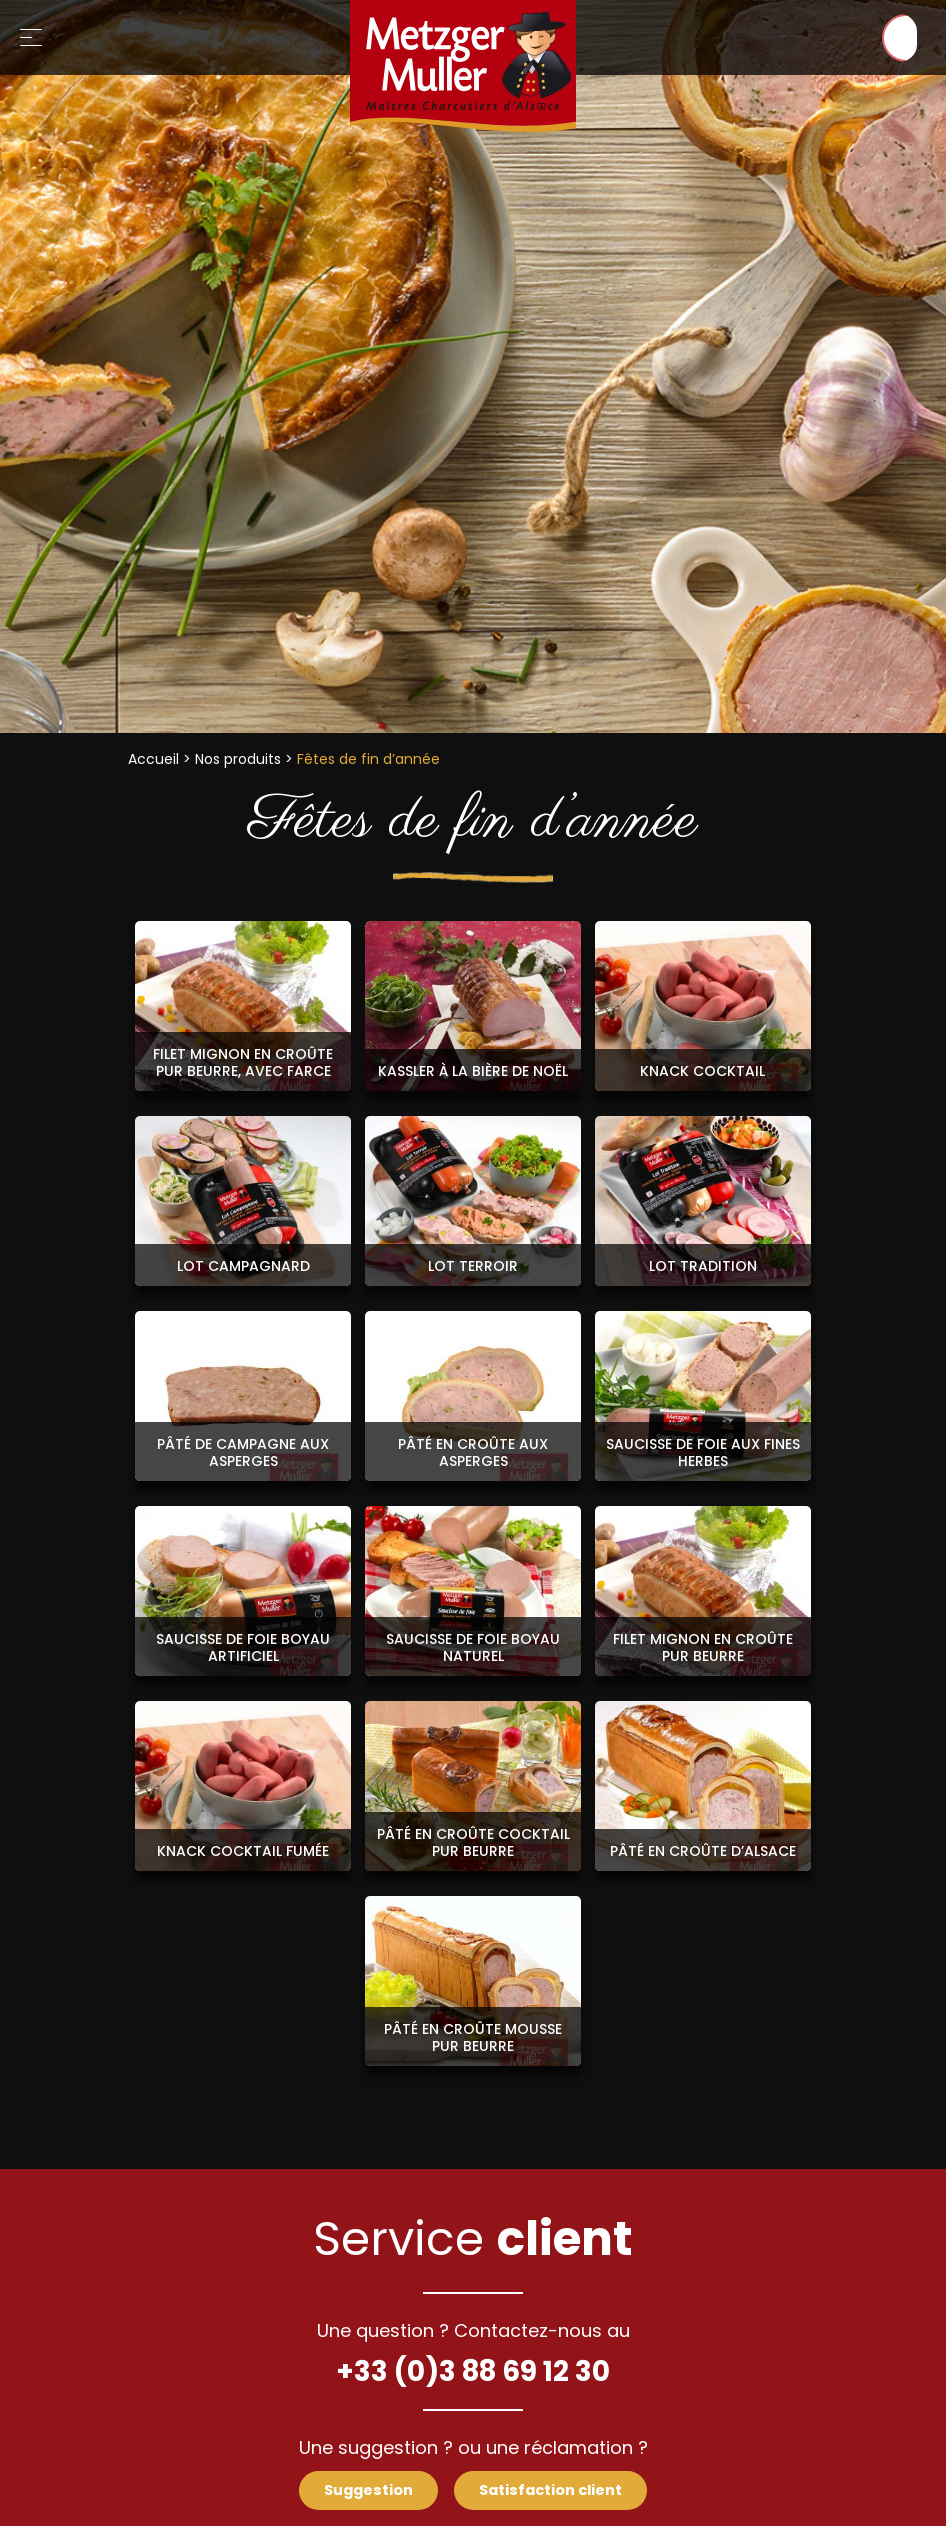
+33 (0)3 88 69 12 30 (473, 2371)
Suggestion (365, 2490)
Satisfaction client (553, 2490)
